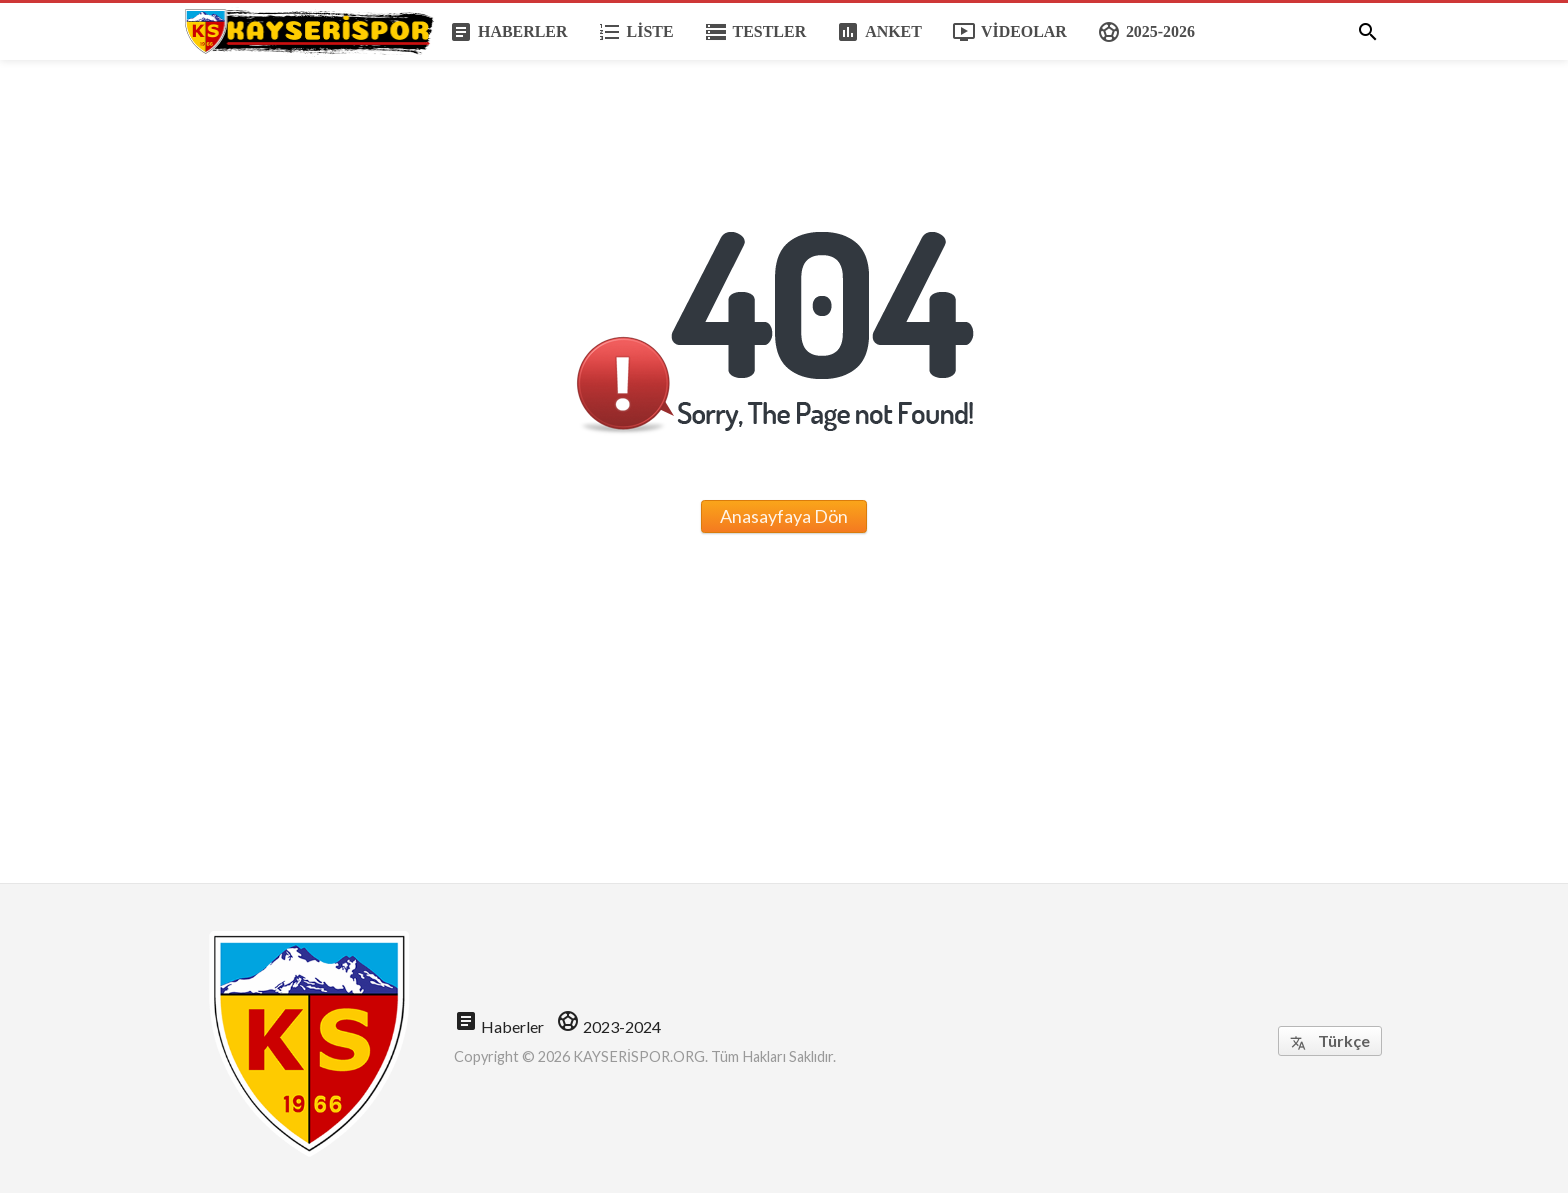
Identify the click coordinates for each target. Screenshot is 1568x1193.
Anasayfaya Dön (784, 516)
